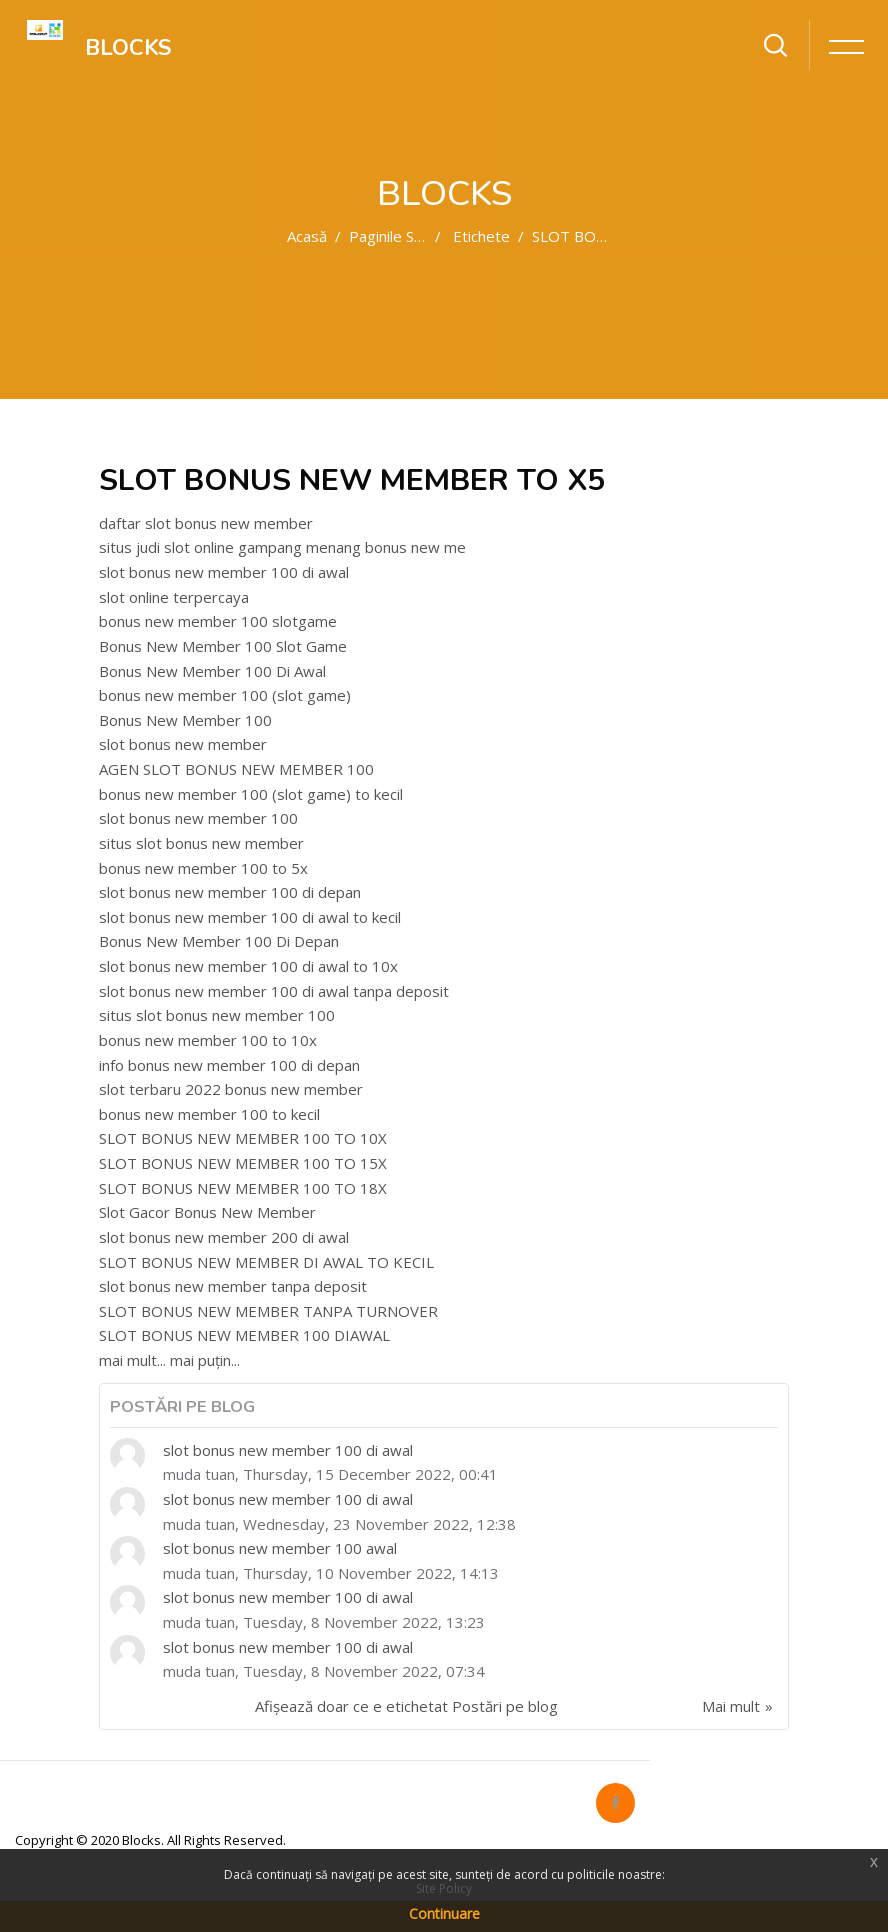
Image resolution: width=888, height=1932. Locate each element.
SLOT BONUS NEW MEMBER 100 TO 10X (243, 1138)
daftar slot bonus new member (206, 523)
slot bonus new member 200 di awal (224, 1237)
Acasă (307, 236)
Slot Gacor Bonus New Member (207, 1212)
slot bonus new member (183, 744)
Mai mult (731, 1706)
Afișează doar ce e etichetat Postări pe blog (406, 1706)
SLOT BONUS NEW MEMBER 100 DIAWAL (244, 1335)
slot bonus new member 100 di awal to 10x (248, 966)
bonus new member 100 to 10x (208, 1040)
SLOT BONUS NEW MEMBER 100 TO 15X (243, 1163)
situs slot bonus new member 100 (217, 1015)
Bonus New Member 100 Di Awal (212, 671)
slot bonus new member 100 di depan (230, 892)
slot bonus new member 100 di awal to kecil (250, 917)
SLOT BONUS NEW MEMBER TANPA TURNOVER (268, 1311)
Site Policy (444, 1888)
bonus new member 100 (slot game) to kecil (251, 794)
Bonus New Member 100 (185, 720)
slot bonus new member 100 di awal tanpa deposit (274, 991)
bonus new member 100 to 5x (203, 868)
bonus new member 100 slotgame (218, 621)
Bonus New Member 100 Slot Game (223, 646)
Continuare (444, 1913)
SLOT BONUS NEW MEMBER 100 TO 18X (243, 1188)
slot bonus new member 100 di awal (224, 572)
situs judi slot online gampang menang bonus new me (282, 547)
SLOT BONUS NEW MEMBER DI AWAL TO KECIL (266, 1262)
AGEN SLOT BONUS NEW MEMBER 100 (236, 769)
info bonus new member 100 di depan (229, 1065)
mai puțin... (205, 1360)
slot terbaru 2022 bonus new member (231, 1089)
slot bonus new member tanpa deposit (233, 1286)
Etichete (481, 236)
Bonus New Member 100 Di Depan (219, 941)
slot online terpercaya (174, 597)
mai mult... (132, 1360)
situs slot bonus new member (201, 843)
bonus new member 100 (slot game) (225, 695)
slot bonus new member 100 (198, 818)
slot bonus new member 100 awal (280, 1548)
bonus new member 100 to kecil (209, 1114)
